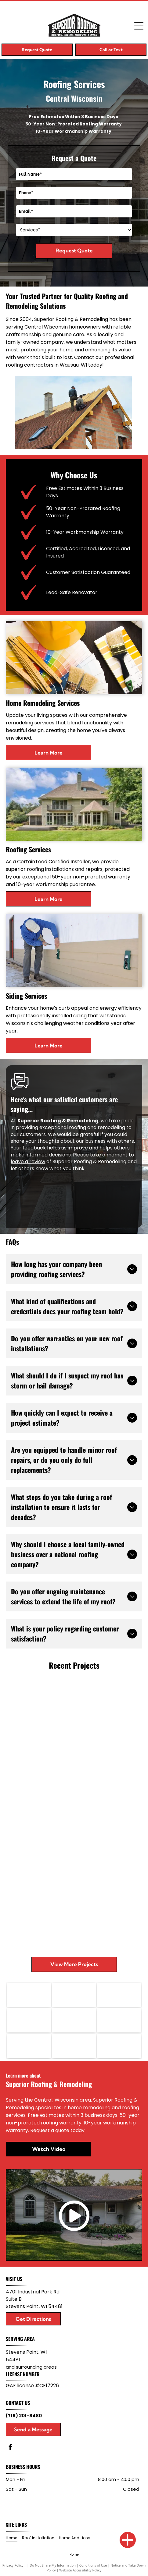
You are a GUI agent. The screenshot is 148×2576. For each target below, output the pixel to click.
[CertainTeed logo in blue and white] (119, 1995)
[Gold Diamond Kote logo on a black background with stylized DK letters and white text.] (74, 1995)
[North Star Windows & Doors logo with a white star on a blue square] (29, 2020)
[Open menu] (138, 25)
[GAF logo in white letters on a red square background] (29, 1995)
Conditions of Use (93, 2565)
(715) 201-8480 (24, 2415)
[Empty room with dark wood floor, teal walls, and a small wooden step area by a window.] (108, 1788)
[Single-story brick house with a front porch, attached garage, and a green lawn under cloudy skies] (108, 1924)
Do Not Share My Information (53, 2565)
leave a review (28, 1161)
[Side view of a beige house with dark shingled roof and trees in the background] (40, 1771)
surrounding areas (36, 2367)
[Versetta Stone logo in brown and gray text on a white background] (29, 2046)
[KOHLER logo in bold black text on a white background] (119, 2046)
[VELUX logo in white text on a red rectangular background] (74, 2020)
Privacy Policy (12, 2565)
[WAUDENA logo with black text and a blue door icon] (74, 2046)
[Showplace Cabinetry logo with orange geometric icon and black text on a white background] (119, 2020)
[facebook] (10, 2448)
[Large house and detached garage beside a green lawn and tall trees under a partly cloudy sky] (108, 1720)
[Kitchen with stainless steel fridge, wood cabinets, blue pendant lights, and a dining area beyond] (40, 1839)
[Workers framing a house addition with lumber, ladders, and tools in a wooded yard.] (40, 1907)
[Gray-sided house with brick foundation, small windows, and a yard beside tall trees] (40, 1704)
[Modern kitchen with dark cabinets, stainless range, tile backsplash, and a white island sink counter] (108, 1856)
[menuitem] (14, 2538)
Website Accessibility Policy (80, 2570)
